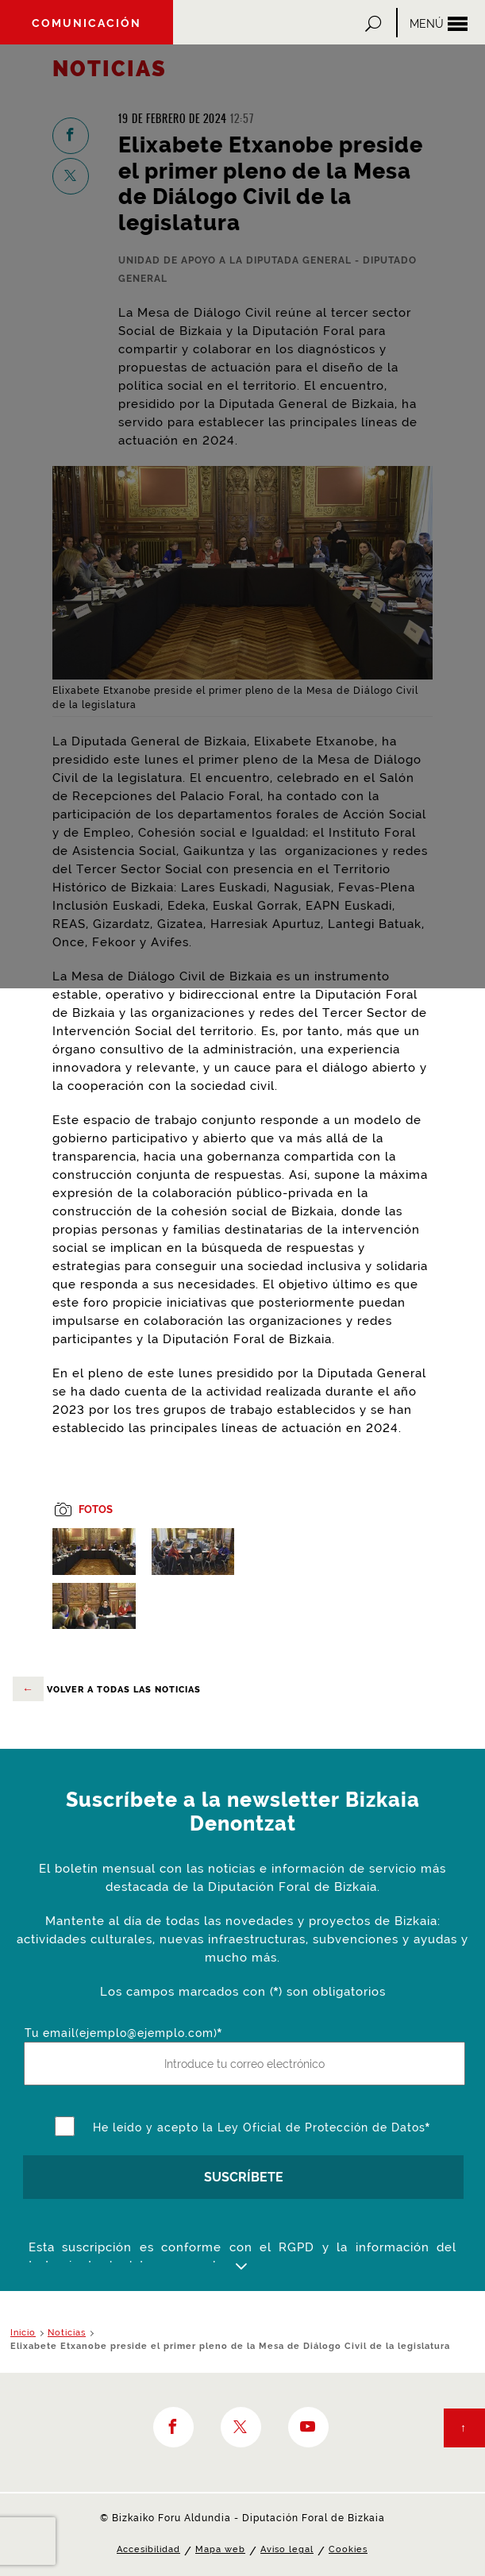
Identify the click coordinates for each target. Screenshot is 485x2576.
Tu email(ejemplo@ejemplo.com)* (123, 2033)
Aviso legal (287, 2549)
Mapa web (220, 2549)
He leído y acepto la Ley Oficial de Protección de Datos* (261, 2127)
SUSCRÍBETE (243, 2177)
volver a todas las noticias (107, 1689)
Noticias (67, 2333)
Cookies (348, 2549)
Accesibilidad (148, 2549)
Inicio (23, 2333)
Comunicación (86, 23)
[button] (375, 22)
